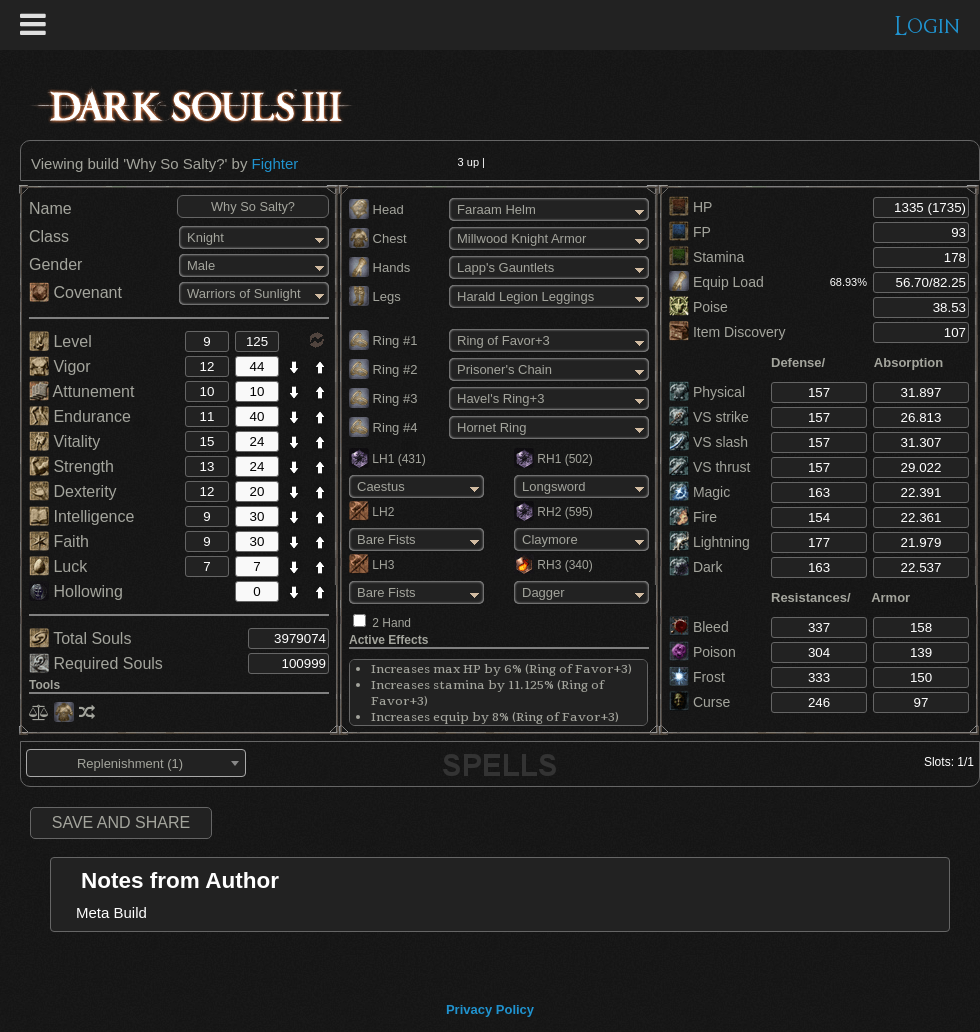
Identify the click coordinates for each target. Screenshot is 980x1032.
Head (376, 209)
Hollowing (76, 591)
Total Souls (80, 638)
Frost (697, 677)
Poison (702, 652)
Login (927, 26)
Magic (699, 492)
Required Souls (96, 663)
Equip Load (716, 282)
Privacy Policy (490, 1009)
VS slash (708, 442)
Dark (695, 567)
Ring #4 (383, 427)
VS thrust (709, 467)
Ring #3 (383, 398)
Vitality (64, 441)
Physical (707, 392)
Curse (699, 702)
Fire (693, 517)
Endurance (80, 416)
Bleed (699, 627)
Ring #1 (383, 340)
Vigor (60, 366)
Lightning (709, 542)
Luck (58, 566)
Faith (59, 541)
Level (60, 341)
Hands (379, 267)
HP (690, 207)
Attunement (81, 391)
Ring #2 (383, 369)
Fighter (275, 163)
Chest (378, 238)
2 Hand (391, 623)
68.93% (848, 282)
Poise (698, 307)
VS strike (709, 417)
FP (690, 232)
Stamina (706, 257)
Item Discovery (727, 332)
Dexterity (73, 491)
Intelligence (81, 516)
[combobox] (136, 763)
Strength (71, 466)
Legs (375, 296)
